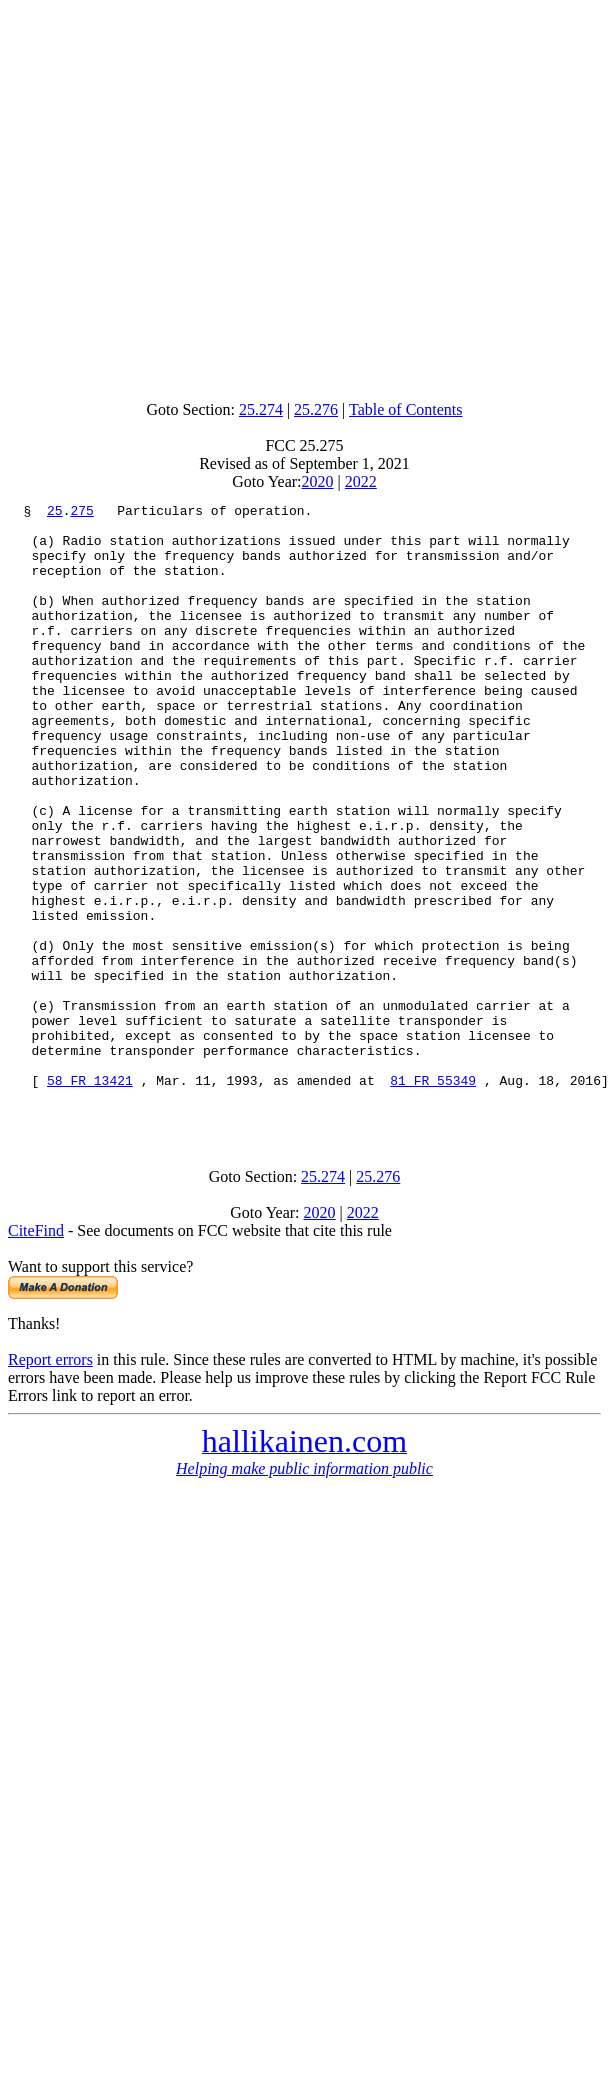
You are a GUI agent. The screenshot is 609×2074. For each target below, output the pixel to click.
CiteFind (36, 1353)
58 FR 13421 (90, 1197)
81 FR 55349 (433, 1197)
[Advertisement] (187, 195)
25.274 (261, 409)
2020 (318, 481)
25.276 (316, 409)
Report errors (50, 1482)
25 (55, 513)
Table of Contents (406, 409)
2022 (361, 481)
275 (81, 513)
